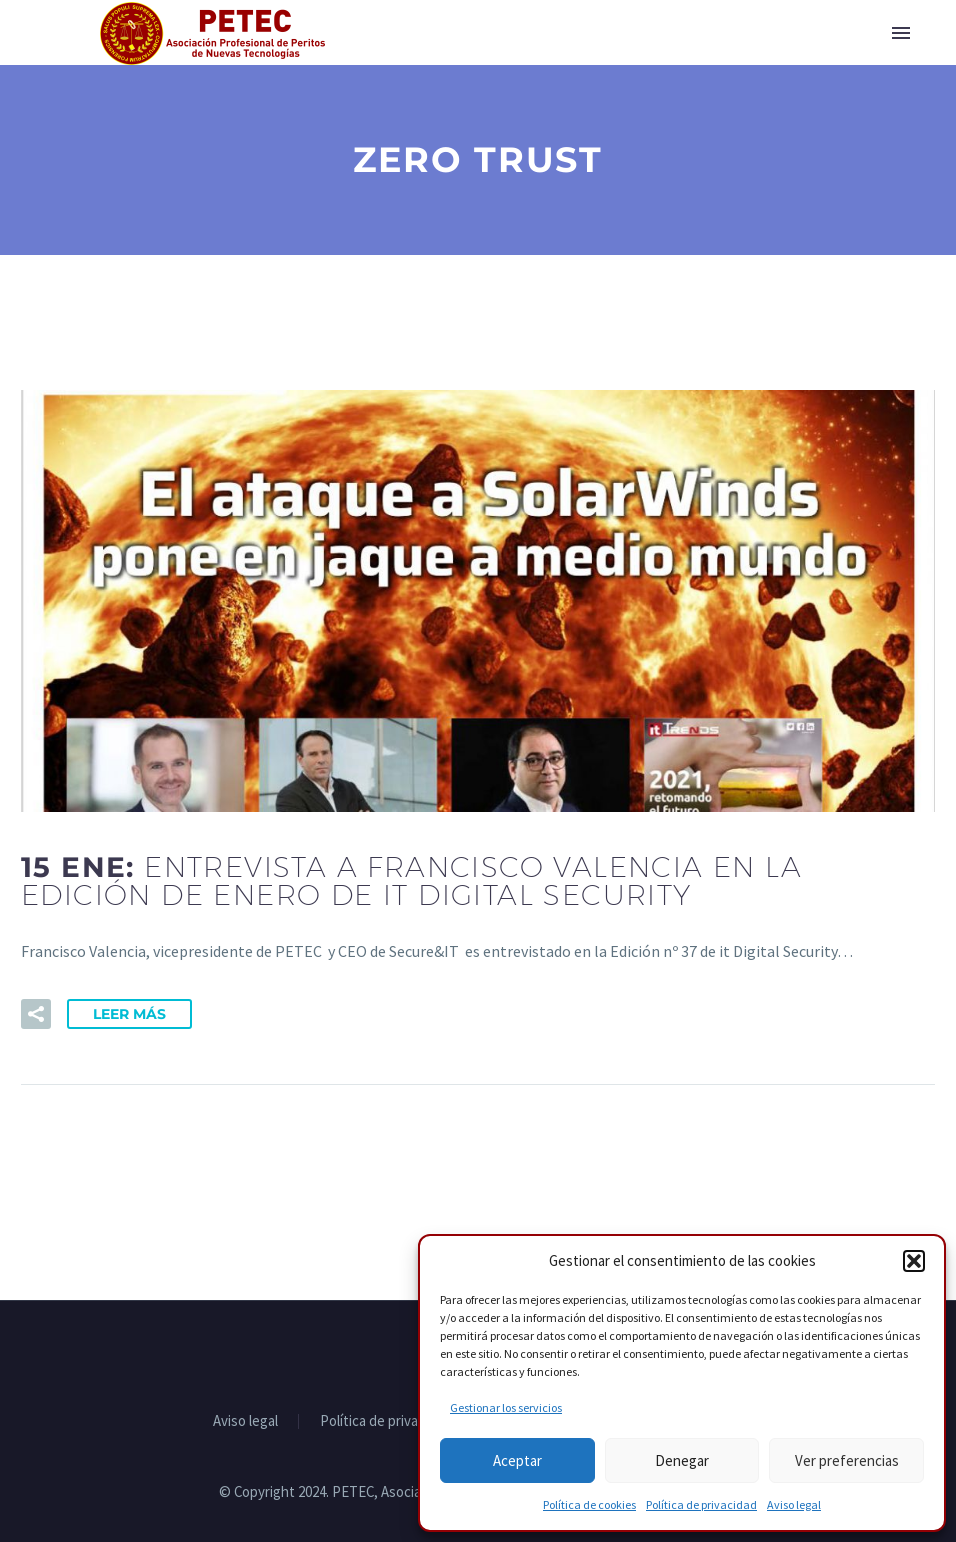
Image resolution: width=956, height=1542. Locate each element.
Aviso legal (794, 1504)
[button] (914, 1261)
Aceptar (517, 1460)
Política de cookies (589, 1504)
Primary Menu (901, 33)
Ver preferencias (847, 1460)
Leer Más (129, 1014)
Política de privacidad (701, 1504)
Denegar (682, 1460)
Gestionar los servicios (506, 1407)
